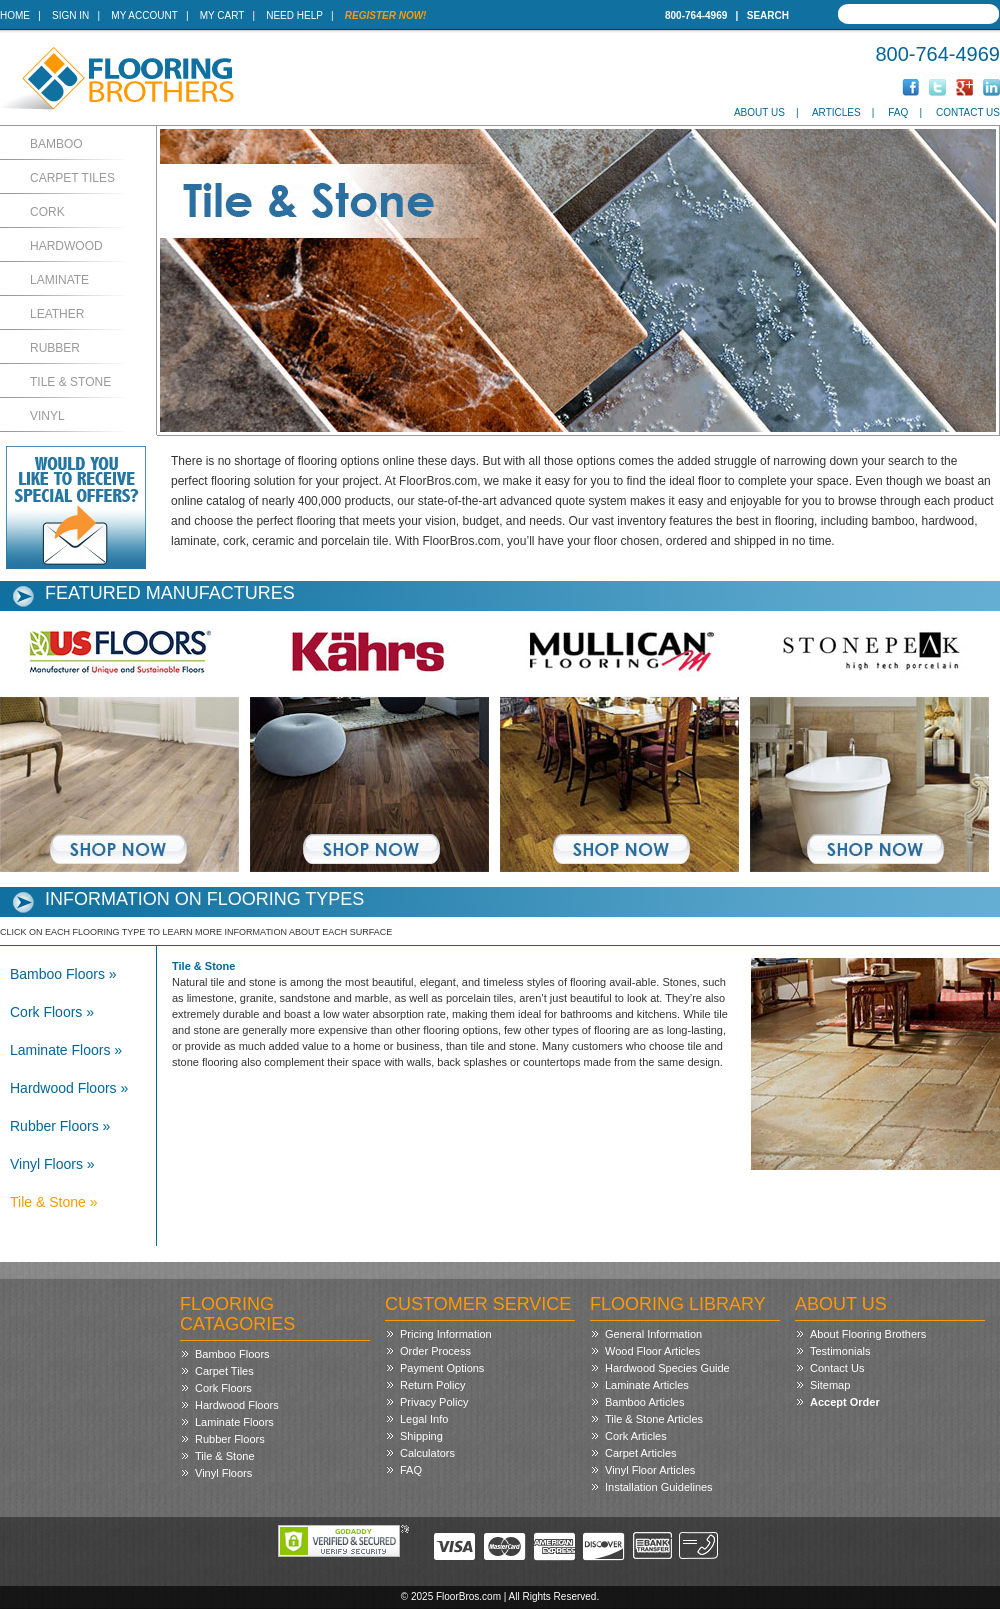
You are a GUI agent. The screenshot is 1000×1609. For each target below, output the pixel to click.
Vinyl (47, 416)
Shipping (421, 1436)
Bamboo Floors (232, 1354)
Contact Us (968, 112)
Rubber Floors (230, 1439)
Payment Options (442, 1368)
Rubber (55, 348)
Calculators (427, 1453)
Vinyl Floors (223, 1473)
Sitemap (830, 1385)
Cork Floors (223, 1388)
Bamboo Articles (644, 1402)
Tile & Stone (70, 382)
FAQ (898, 112)
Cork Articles (636, 1436)
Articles (836, 112)
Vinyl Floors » (52, 1164)
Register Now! (386, 15)
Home (15, 15)
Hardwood (66, 246)
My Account (144, 15)
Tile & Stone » (53, 1202)
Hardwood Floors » (69, 1088)
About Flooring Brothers (868, 1334)
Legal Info (424, 1419)
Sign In (70, 15)
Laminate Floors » (66, 1050)
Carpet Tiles (72, 178)
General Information (653, 1334)
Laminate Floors (234, 1422)
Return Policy (432, 1385)
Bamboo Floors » (63, 974)
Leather (57, 314)
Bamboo (56, 144)
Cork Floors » (52, 1012)
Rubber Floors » (60, 1126)
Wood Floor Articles (652, 1351)
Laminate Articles (647, 1385)
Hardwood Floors (237, 1405)
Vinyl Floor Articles (650, 1470)
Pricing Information (446, 1334)
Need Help (294, 15)
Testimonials (840, 1351)
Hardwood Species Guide (667, 1368)
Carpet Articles (641, 1453)
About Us (759, 112)
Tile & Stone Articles (654, 1419)
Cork (47, 212)
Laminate (59, 280)
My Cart (222, 15)
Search (768, 15)
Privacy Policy (434, 1402)
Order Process (435, 1351)
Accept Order (845, 1402)
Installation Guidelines (659, 1487)
